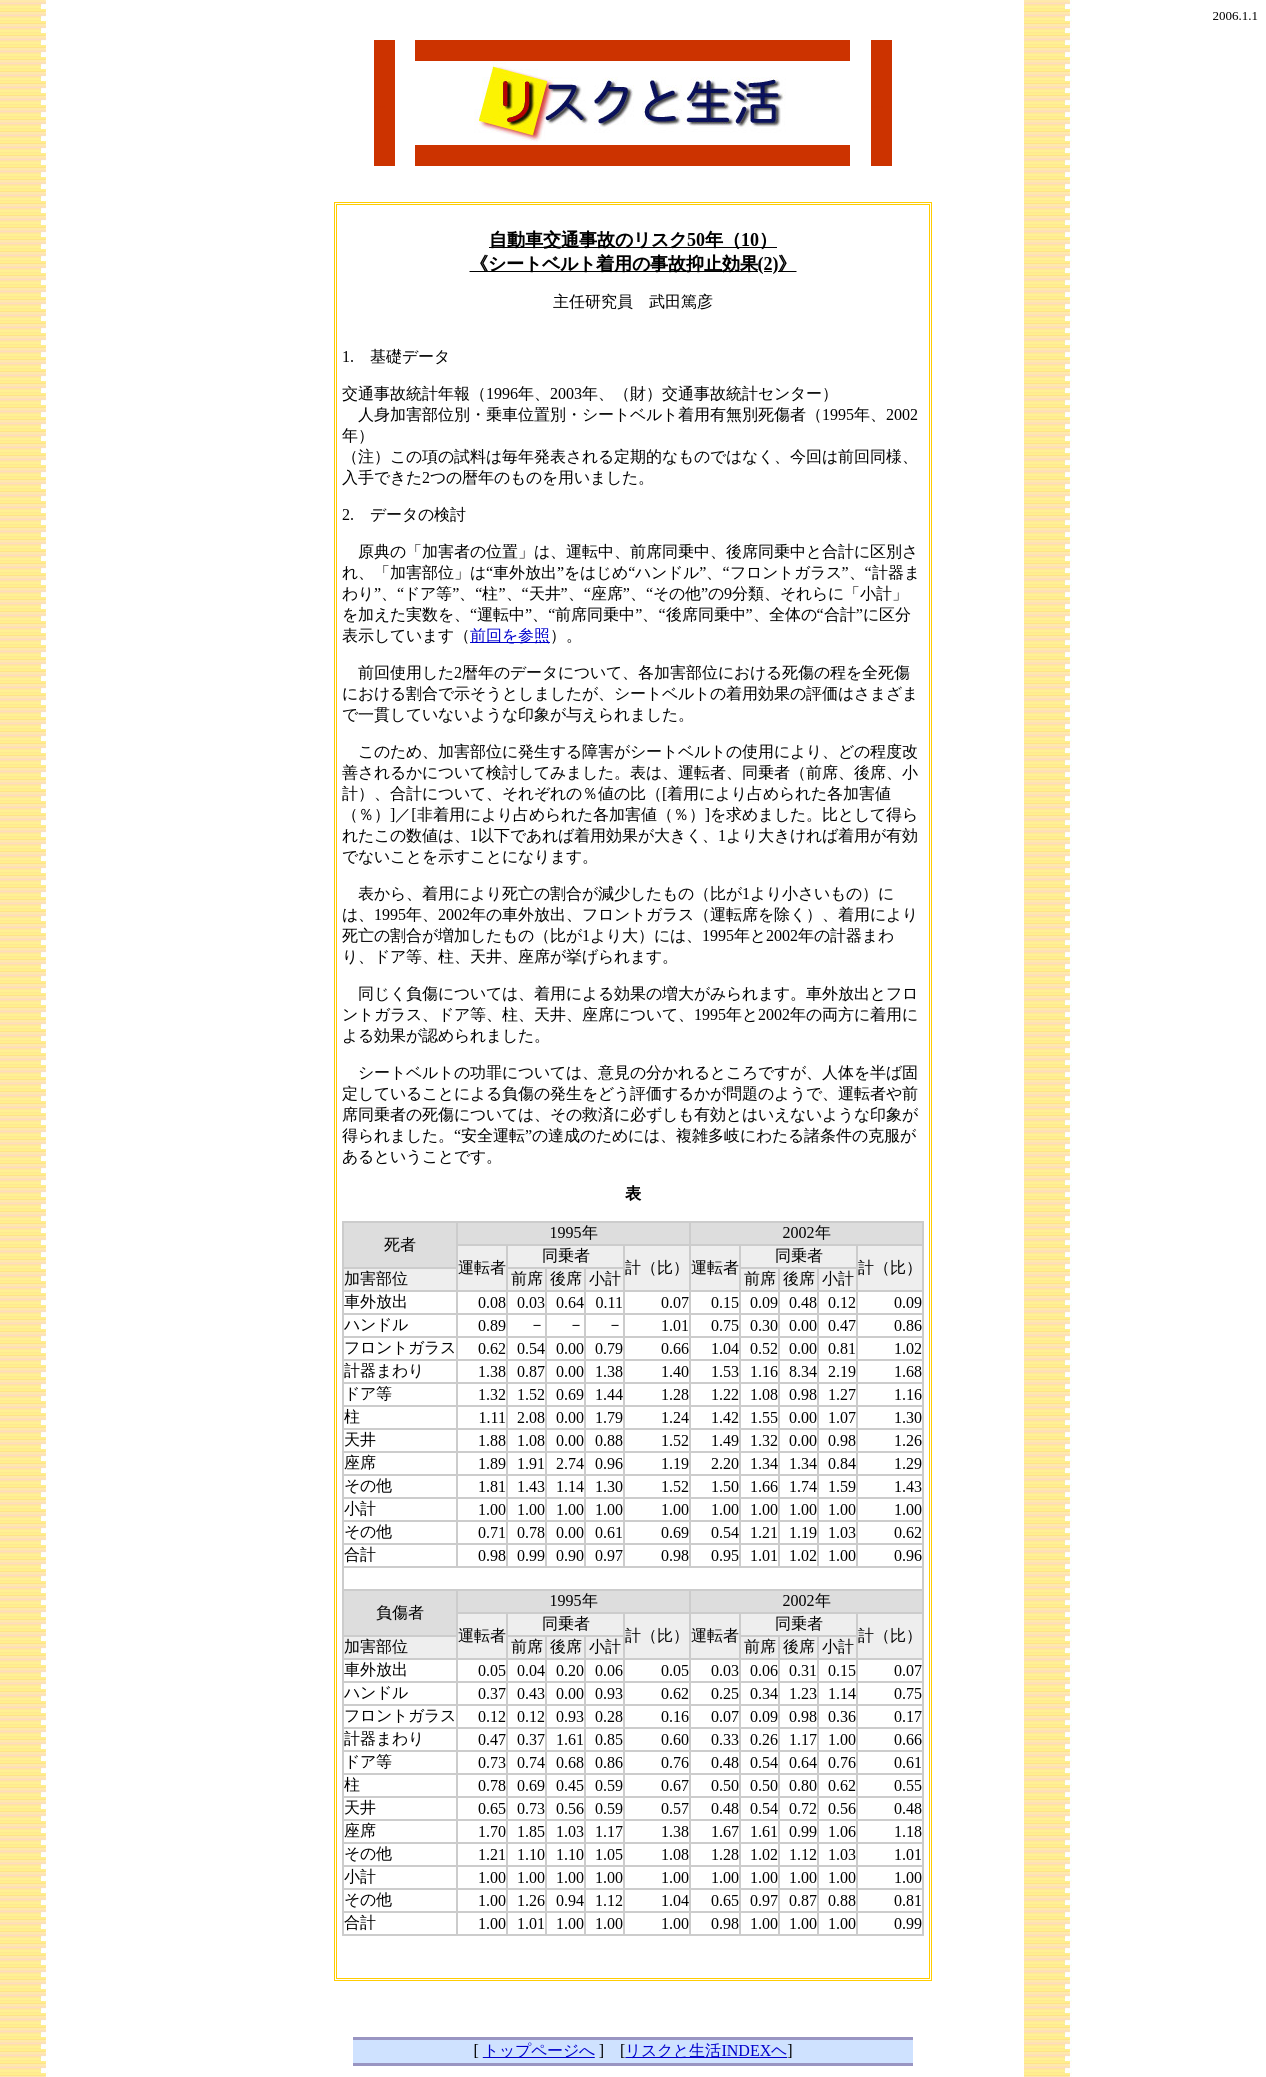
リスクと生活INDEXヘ (706, 2050)
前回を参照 (510, 635)
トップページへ (539, 2050)
